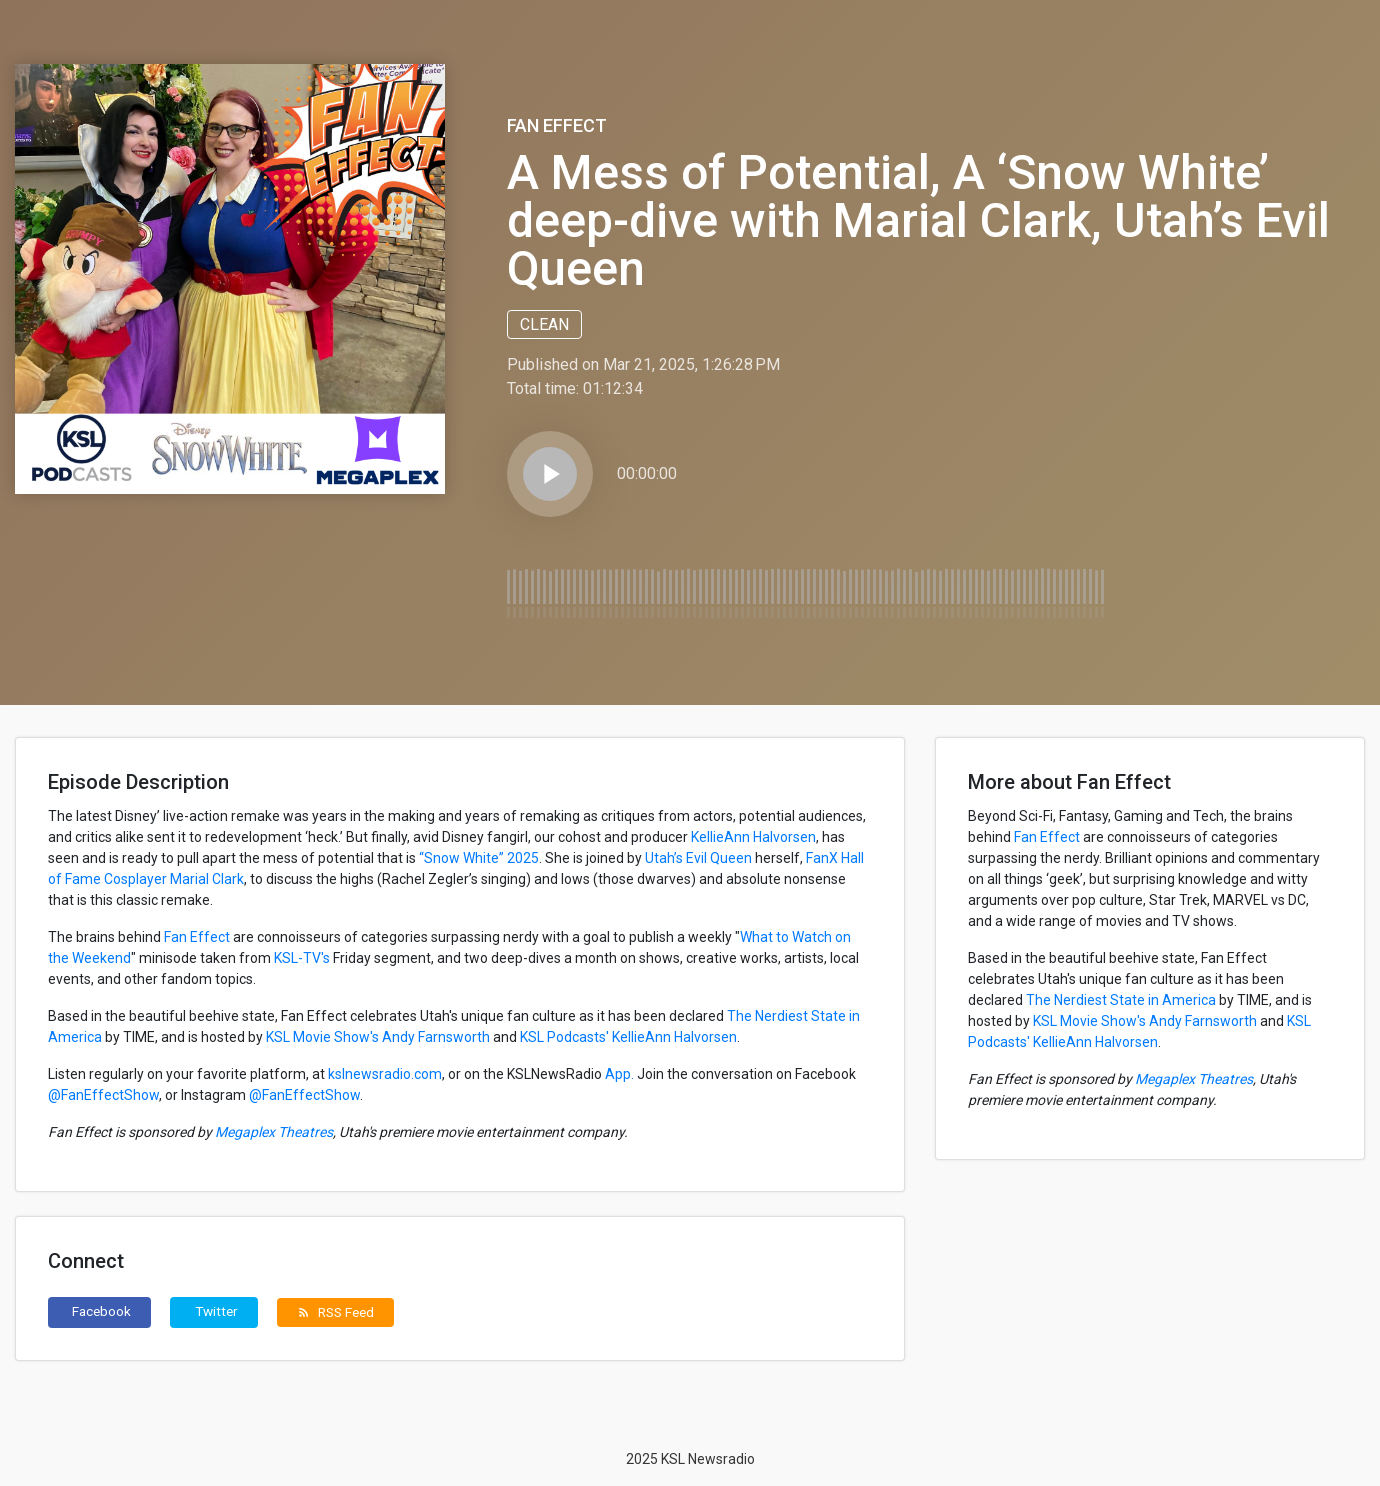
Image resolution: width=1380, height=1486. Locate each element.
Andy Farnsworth (436, 1037)
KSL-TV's (302, 958)
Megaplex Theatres (272, 1132)
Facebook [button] (101, 1311)
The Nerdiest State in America (1121, 1000)
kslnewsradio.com (383, 1074)
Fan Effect (557, 125)
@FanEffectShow (103, 1095)
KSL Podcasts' (564, 1037)
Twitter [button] (216, 1311)
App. (618, 1074)
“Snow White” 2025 (479, 858)
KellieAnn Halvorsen (753, 837)
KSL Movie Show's (322, 1037)
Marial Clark (207, 879)
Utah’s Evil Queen (698, 858)
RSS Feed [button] (335, 1312)
